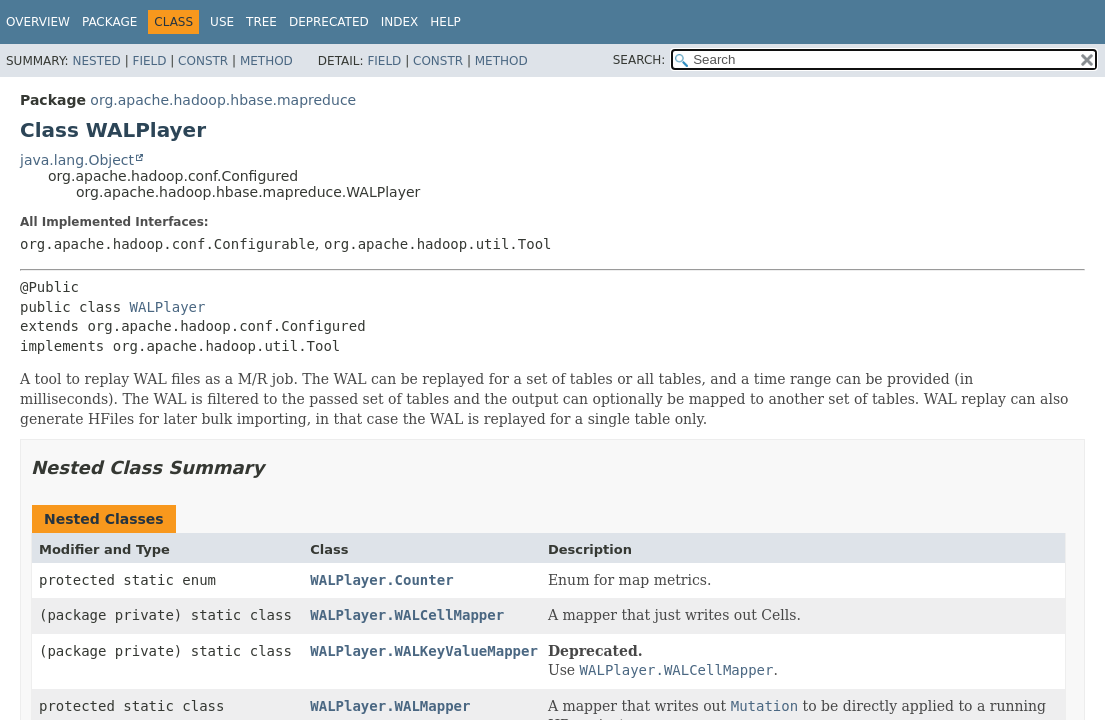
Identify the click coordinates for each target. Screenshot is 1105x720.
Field (149, 61)
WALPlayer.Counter (381, 580)
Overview (38, 22)
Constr (203, 61)
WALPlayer (168, 307)
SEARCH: (639, 60)
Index (400, 22)
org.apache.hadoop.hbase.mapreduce (223, 100)
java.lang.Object (77, 160)
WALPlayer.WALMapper (390, 706)
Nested (96, 61)
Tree (261, 22)
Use (222, 22)
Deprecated (329, 22)
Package (109, 22)
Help (445, 22)
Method (266, 61)
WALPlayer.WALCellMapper (407, 615)
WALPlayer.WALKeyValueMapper (424, 651)
